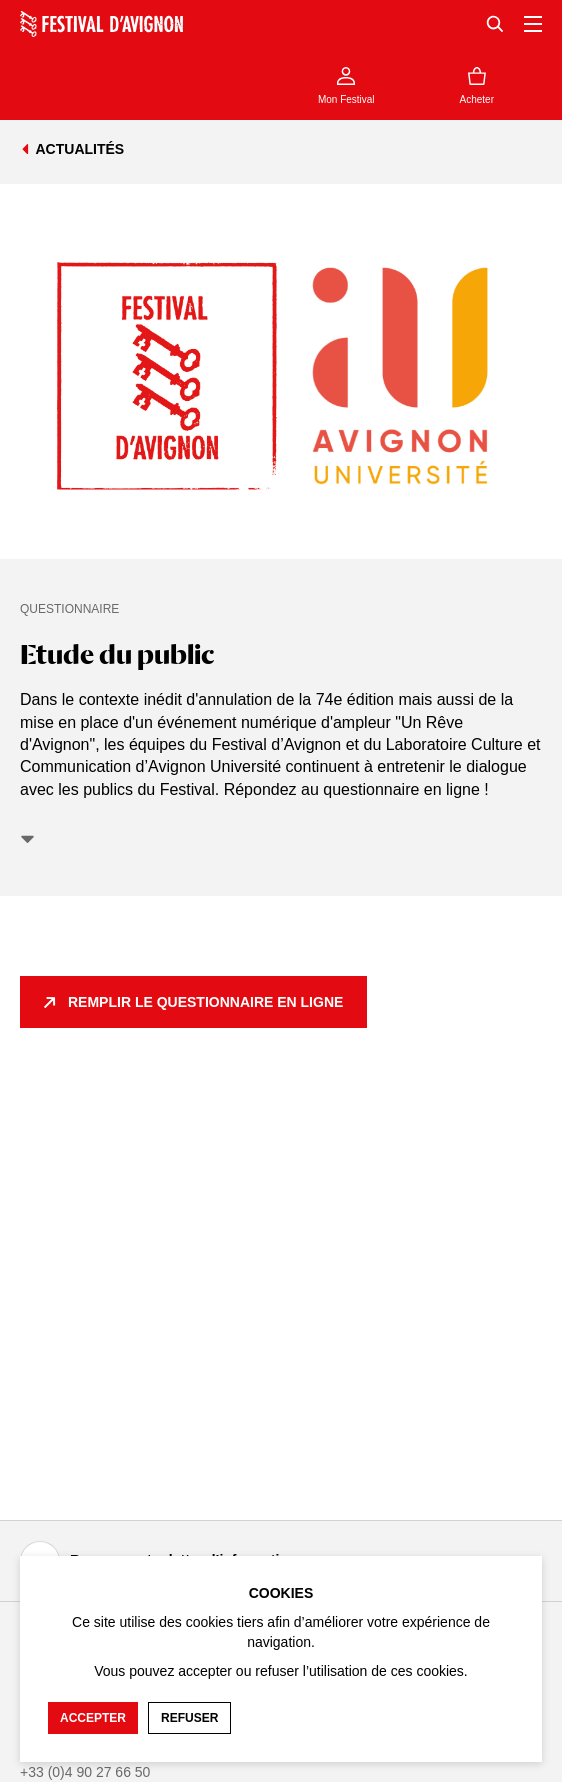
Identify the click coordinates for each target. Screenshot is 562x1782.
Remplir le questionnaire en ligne (205, 1002)
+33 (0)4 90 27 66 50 (85, 1772)
